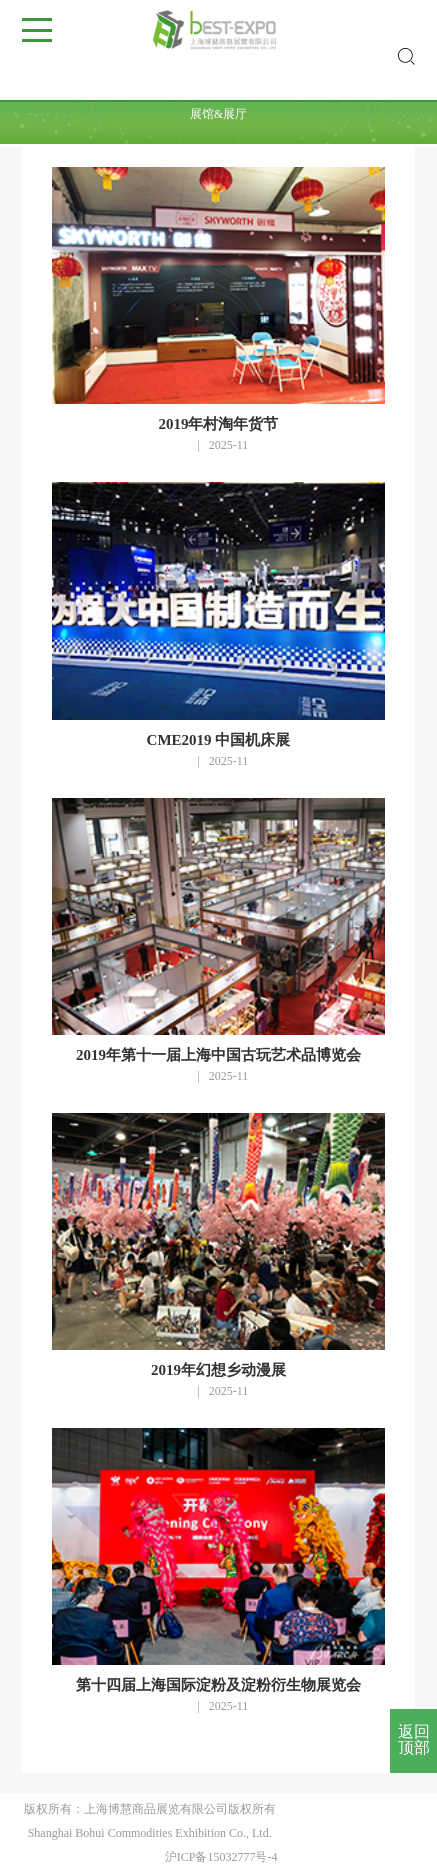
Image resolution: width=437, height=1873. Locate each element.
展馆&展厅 (218, 114)
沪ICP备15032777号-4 (221, 1857)
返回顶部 (414, 1739)
